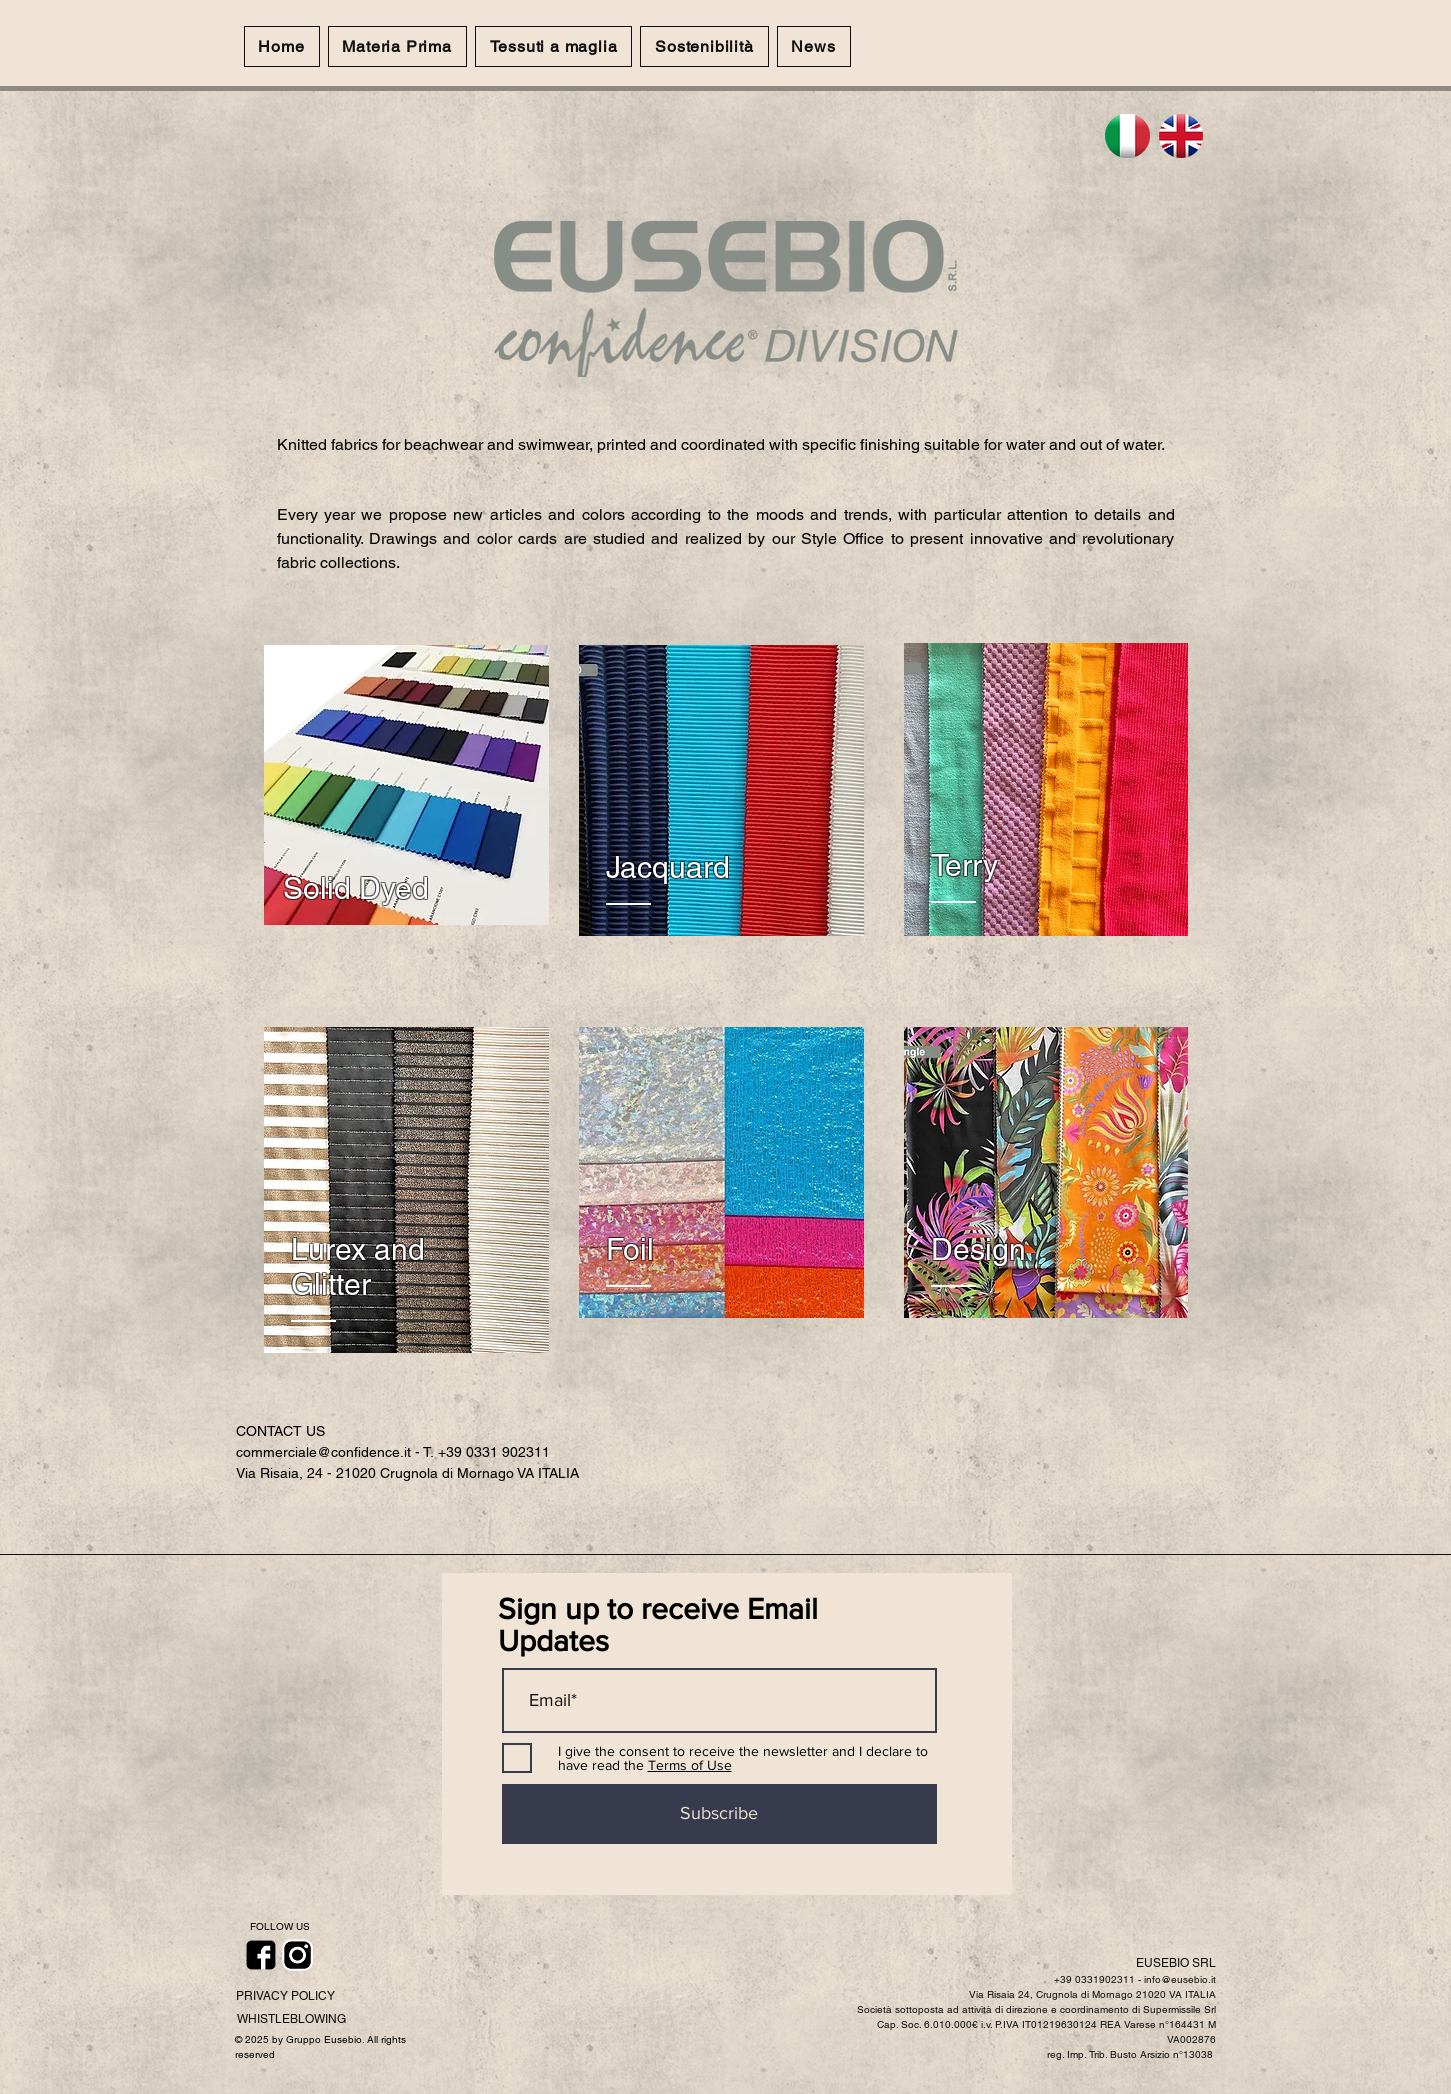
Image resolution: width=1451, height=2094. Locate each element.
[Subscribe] (719, 1814)
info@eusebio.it (1180, 1979)
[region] (406, 785)
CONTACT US (280, 1431)
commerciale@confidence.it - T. (337, 1452)
